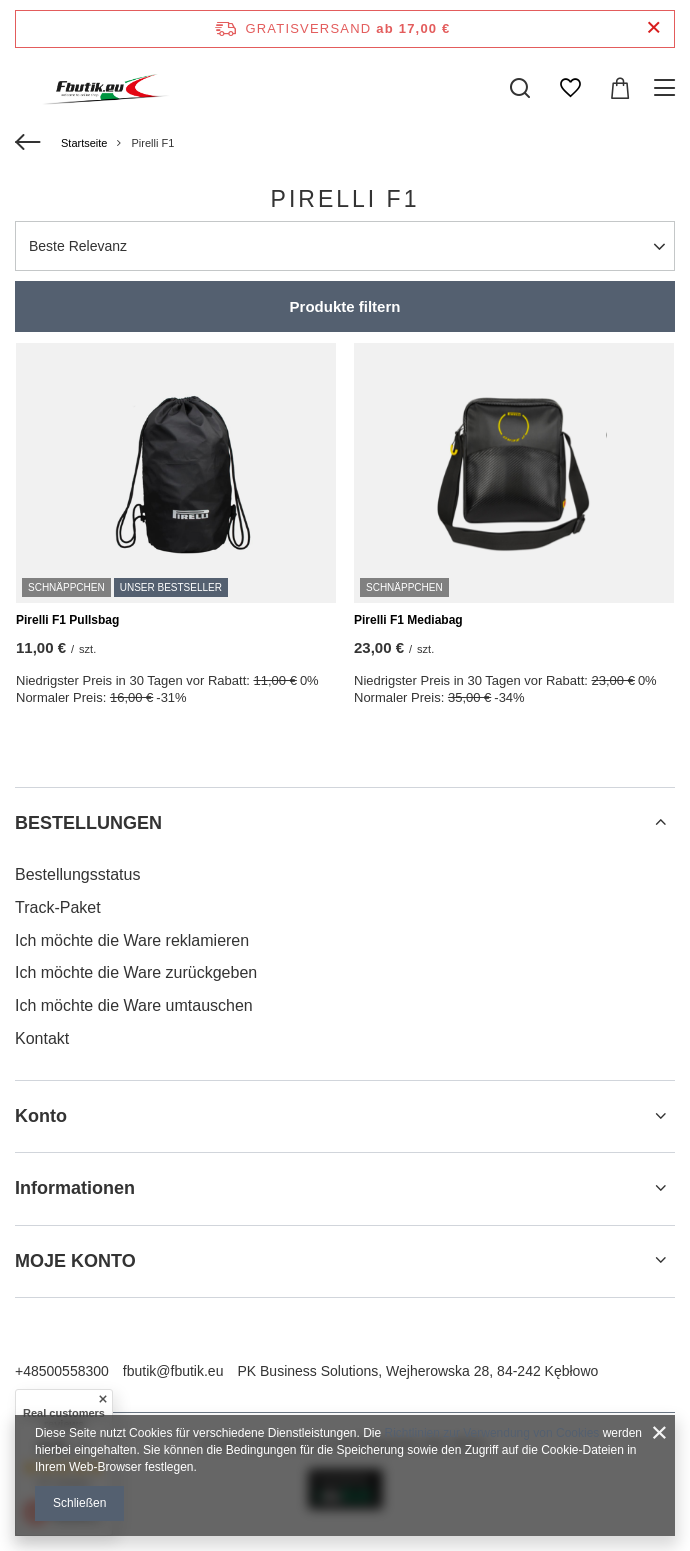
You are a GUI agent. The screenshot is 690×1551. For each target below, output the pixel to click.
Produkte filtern (345, 306)
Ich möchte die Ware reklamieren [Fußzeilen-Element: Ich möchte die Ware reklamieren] (132, 940)
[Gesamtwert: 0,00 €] (620, 88)
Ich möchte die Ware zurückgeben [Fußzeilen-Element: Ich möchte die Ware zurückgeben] (136, 972)
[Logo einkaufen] (96, 88)
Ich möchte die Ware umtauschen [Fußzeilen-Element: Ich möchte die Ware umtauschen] (134, 1005)
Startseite (84, 143)
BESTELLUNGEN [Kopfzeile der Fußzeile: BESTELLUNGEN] (88, 823)
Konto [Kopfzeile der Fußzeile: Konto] (41, 1116)
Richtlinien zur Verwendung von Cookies (492, 1433)
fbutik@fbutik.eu (173, 1371)
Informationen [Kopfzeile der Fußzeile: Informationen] (75, 1188)
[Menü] (667, 88)
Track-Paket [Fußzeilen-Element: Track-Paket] (58, 907)
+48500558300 (62, 1371)
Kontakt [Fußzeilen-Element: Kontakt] (42, 1038)
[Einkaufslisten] (570, 88)
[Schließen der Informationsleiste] (653, 28)
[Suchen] (520, 88)
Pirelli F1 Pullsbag (67, 620)
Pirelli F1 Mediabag (408, 620)
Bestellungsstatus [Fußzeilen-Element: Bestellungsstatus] (77, 874)
